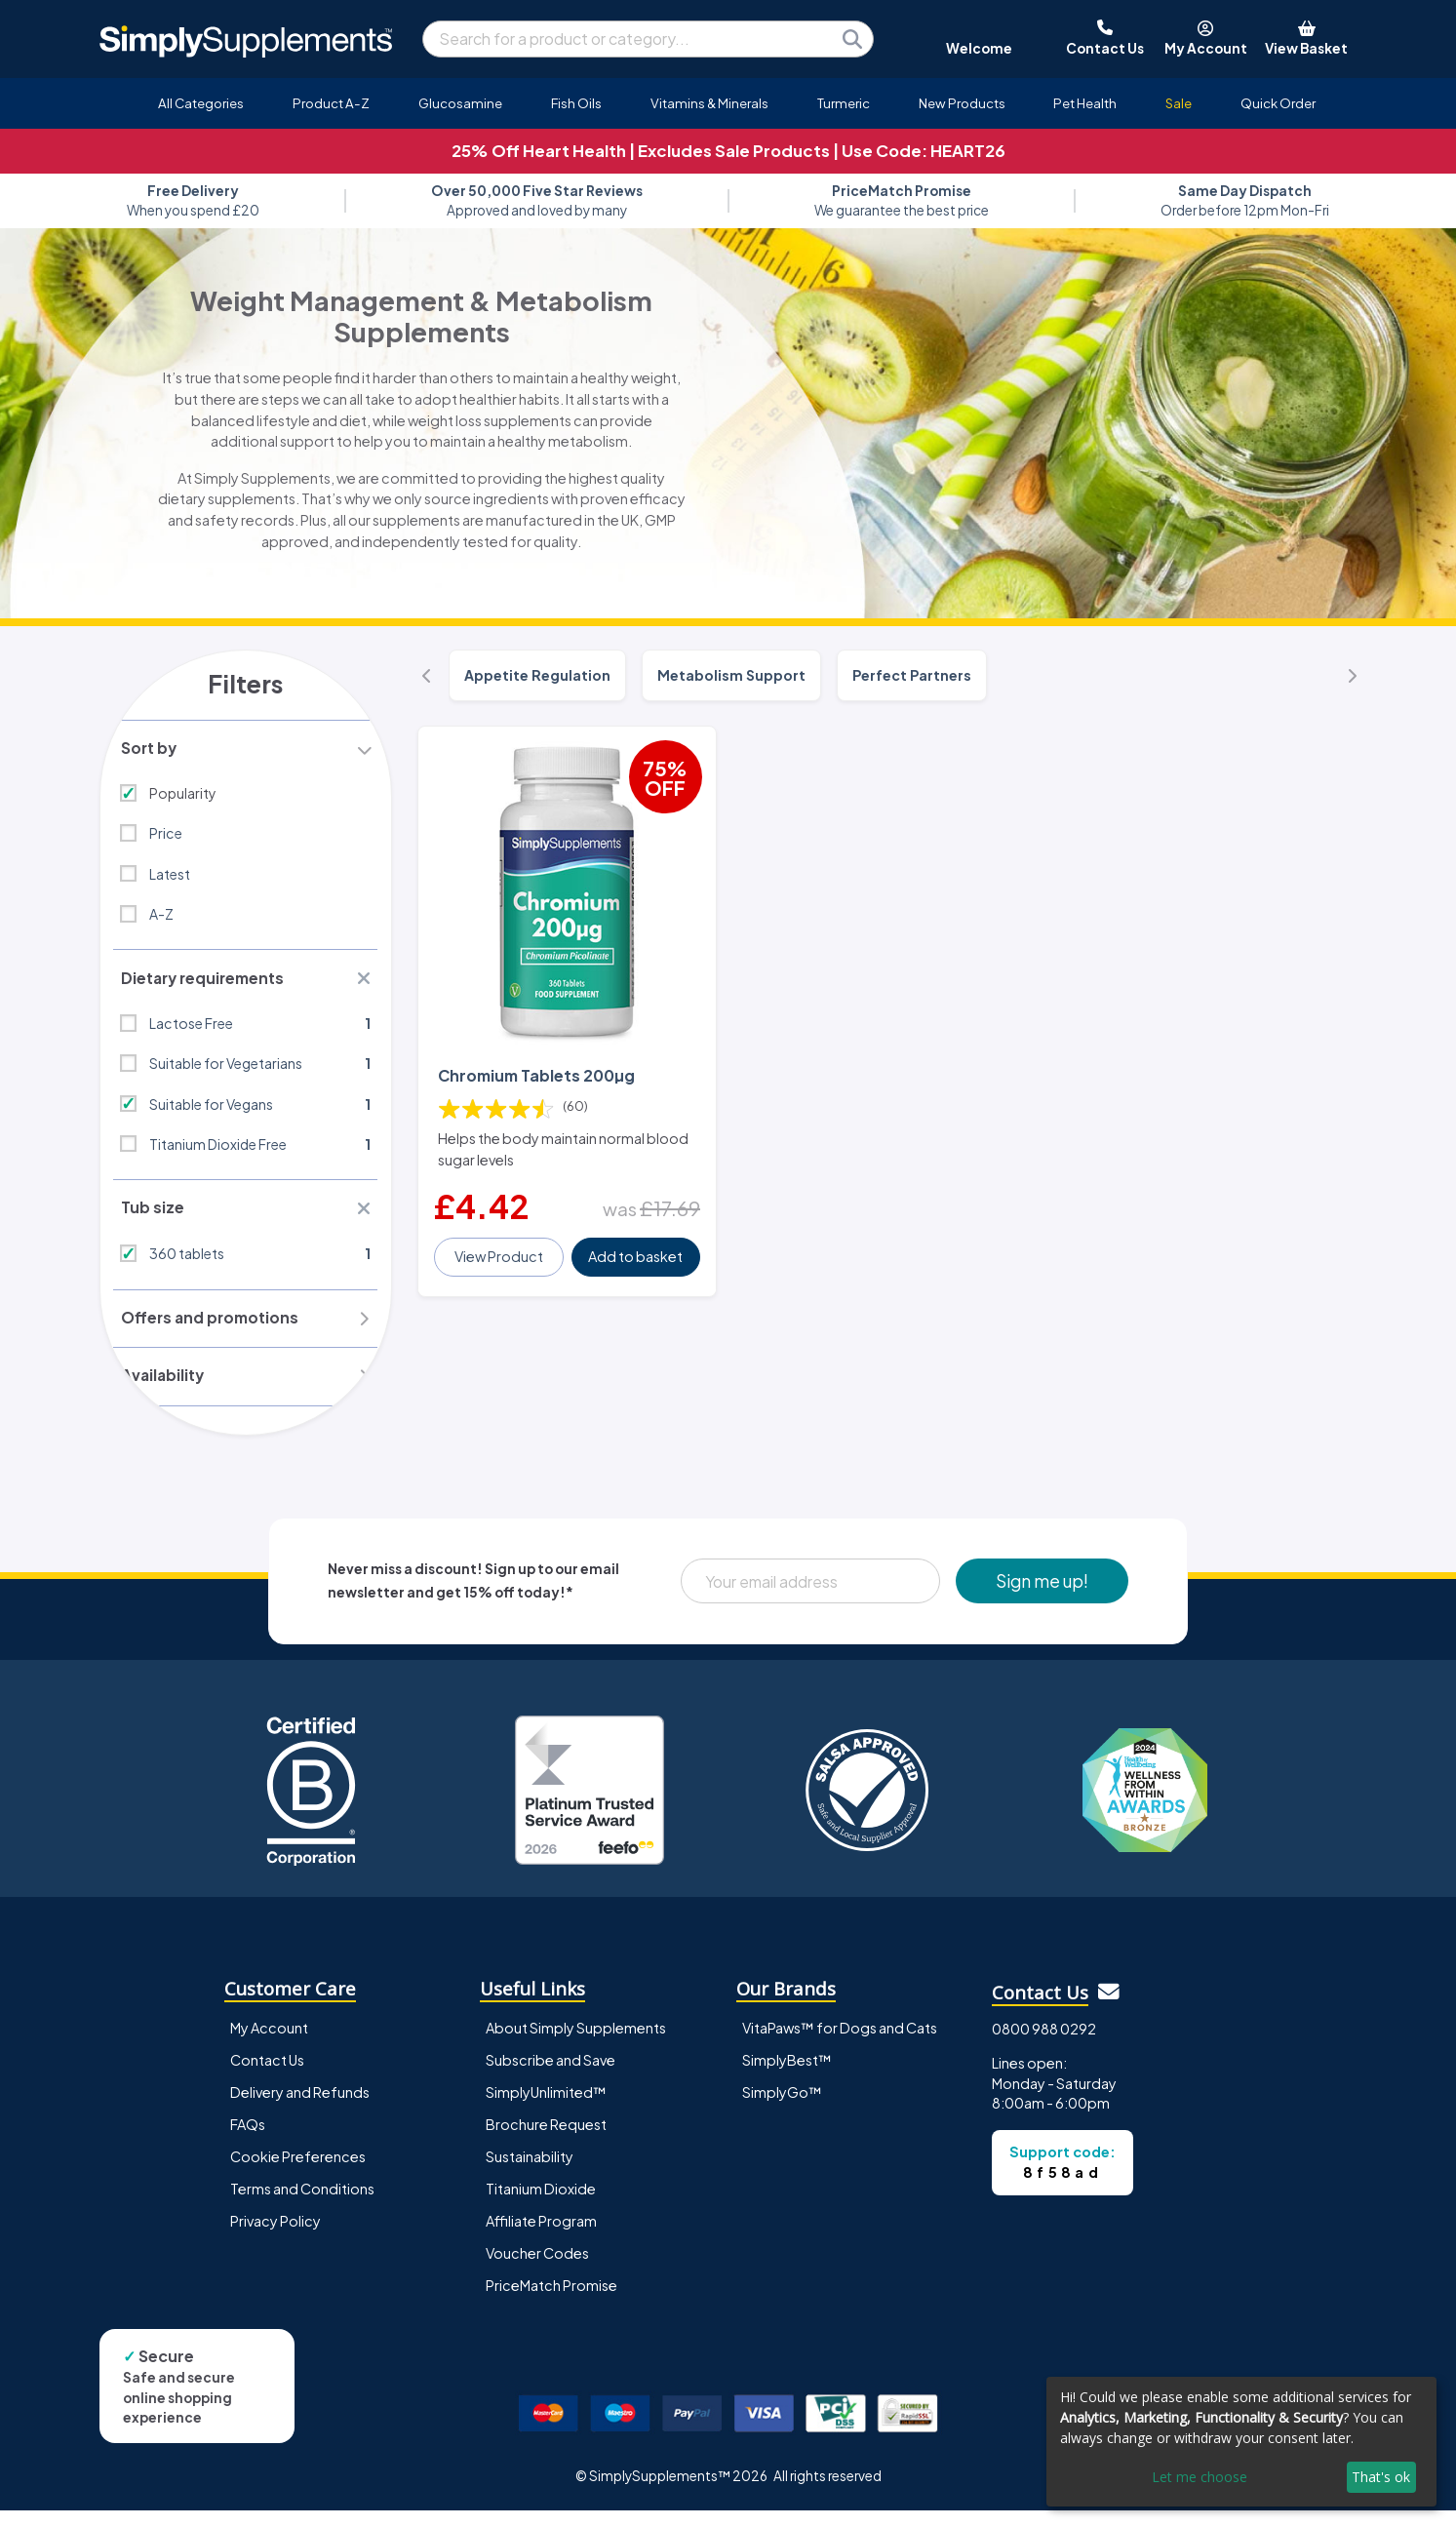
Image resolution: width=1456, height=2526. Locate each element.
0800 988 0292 (1044, 2044)
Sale (1178, 103)
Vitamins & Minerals (709, 103)
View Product (500, 1242)
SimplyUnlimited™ (546, 2107)
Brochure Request (546, 2140)
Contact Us (267, 2075)
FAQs (247, 2140)
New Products (962, 103)
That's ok (1381, 2476)
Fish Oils (576, 103)
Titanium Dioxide (541, 2204)
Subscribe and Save (550, 2075)
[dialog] (1241, 2441)
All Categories (201, 103)
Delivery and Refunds (300, 2107)
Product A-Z (331, 103)
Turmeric (843, 103)
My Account (269, 2043)
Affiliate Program (541, 2236)
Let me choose (1199, 2476)
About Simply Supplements (576, 2043)
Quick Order (1278, 103)
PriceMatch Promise (551, 2300)
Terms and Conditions (302, 2204)
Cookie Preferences (298, 2172)
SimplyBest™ (787, 2075)
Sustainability (529, 2172)
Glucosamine (460, 103)
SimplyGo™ (782, 2107)
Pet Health (1085, 103)
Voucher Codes (537, 2268)
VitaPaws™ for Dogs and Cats (839, 2043)
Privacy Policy (275, 2236)
